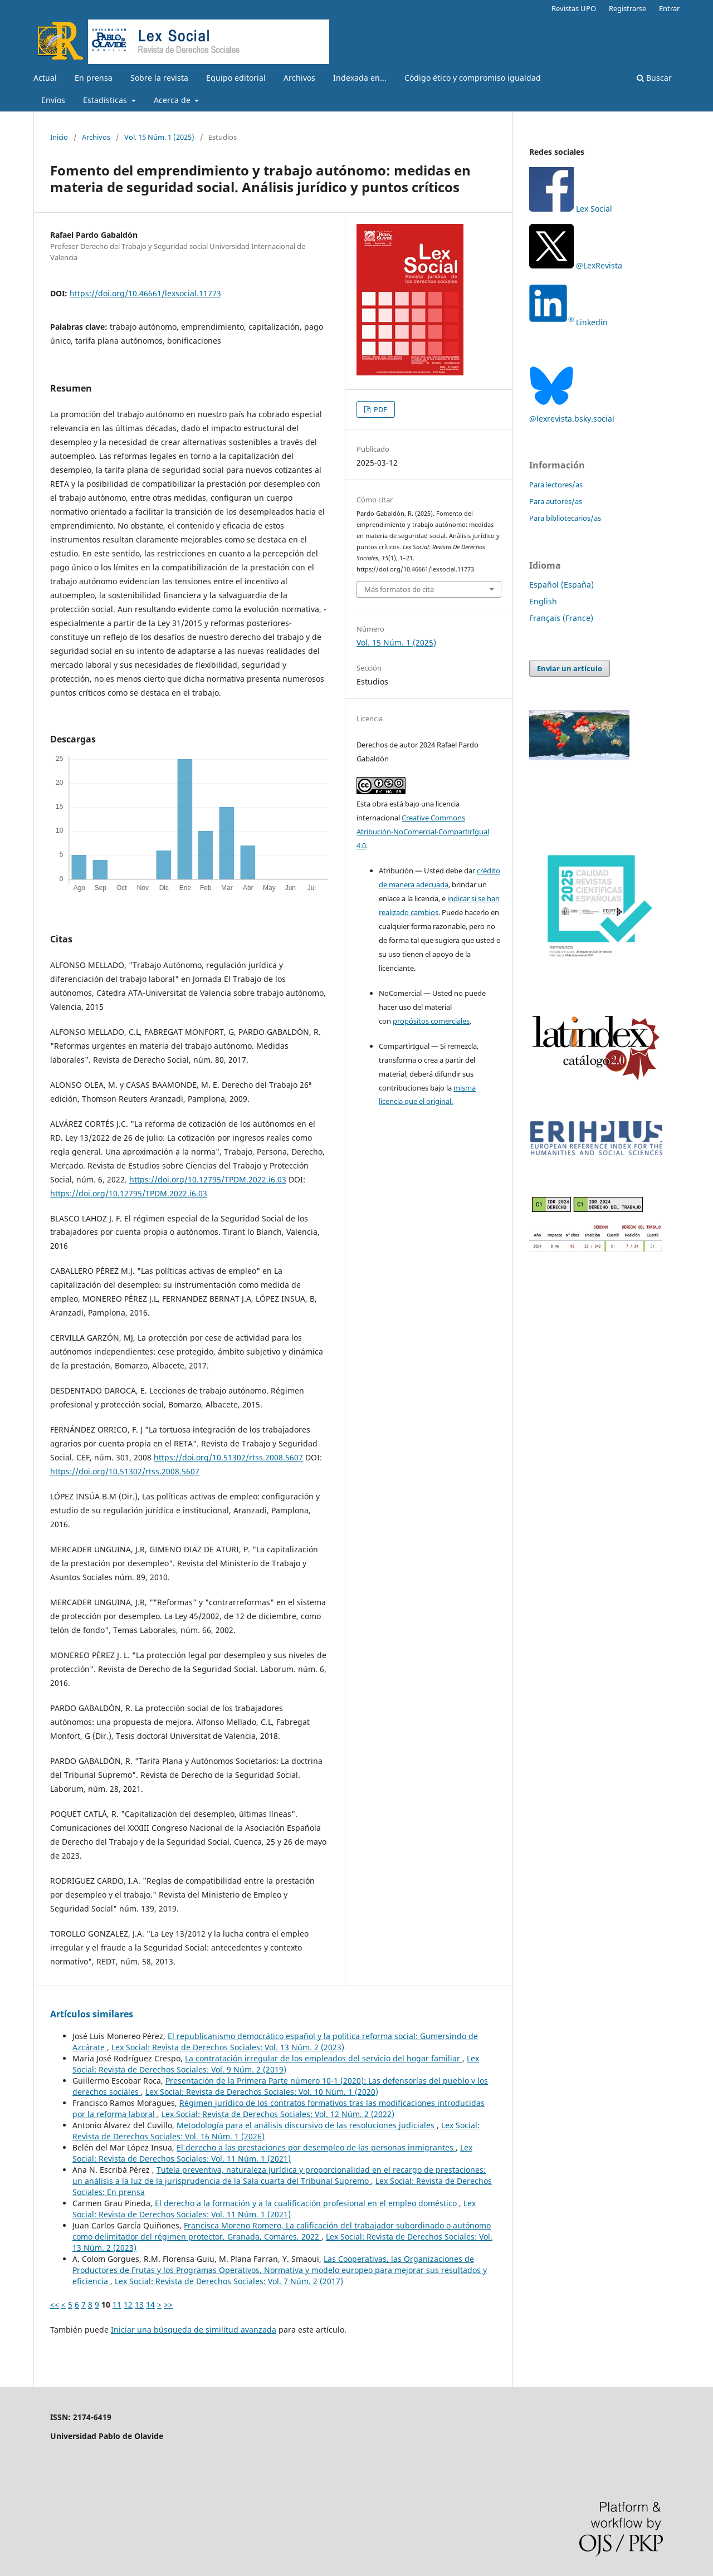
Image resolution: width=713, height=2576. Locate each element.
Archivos (299, 77)
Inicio (59, 137)
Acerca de (173, 100)
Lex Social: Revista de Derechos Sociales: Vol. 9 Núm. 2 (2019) (275, 2064)
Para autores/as (555, 501)
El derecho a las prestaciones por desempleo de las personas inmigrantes (316, 2147)
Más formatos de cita (399, 589)
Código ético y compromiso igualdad (472, 77)
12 (128, 2304)
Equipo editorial (236, 77)
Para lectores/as (556, 485)
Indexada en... (360, 77)
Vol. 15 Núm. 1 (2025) (159, 137)
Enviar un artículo (569, 668)
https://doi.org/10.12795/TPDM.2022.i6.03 (207, 1179)
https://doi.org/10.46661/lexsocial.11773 (145, 293)
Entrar (669, 8)
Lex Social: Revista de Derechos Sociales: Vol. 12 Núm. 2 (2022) (278, 2114)
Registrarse (627, 8)
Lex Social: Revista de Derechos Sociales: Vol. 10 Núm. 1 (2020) (261, 2091)
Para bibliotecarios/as (565, 518)
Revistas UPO (573, 8)
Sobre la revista (159, 77)
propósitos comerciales (431, 1021)
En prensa (94, 77)
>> (168, 2304)
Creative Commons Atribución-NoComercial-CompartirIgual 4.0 (422, 831)
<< (54, 2304)
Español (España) (561, 584)
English (543, 601)
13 (139, 2304)
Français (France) (561, 618)
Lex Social (570, 208)
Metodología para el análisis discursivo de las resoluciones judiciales (307, 2125)
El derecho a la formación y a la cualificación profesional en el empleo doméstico (307, 2203)
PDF (379, 409)
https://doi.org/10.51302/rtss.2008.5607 (228, 1457)
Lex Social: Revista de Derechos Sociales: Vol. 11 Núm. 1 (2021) (272, 2153)
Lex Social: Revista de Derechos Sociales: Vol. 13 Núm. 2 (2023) (227, 2047)
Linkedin (592, 322)
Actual (45, 77)
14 (150, 2304)
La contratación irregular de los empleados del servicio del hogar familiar (323, 2058)
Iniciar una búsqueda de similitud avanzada (193, 2329)
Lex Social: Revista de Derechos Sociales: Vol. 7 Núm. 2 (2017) (229, 2281)
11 (117, 2304)
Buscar (654, 77)
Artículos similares (91, 2014)
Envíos (53, 100)
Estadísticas (106, 100)
